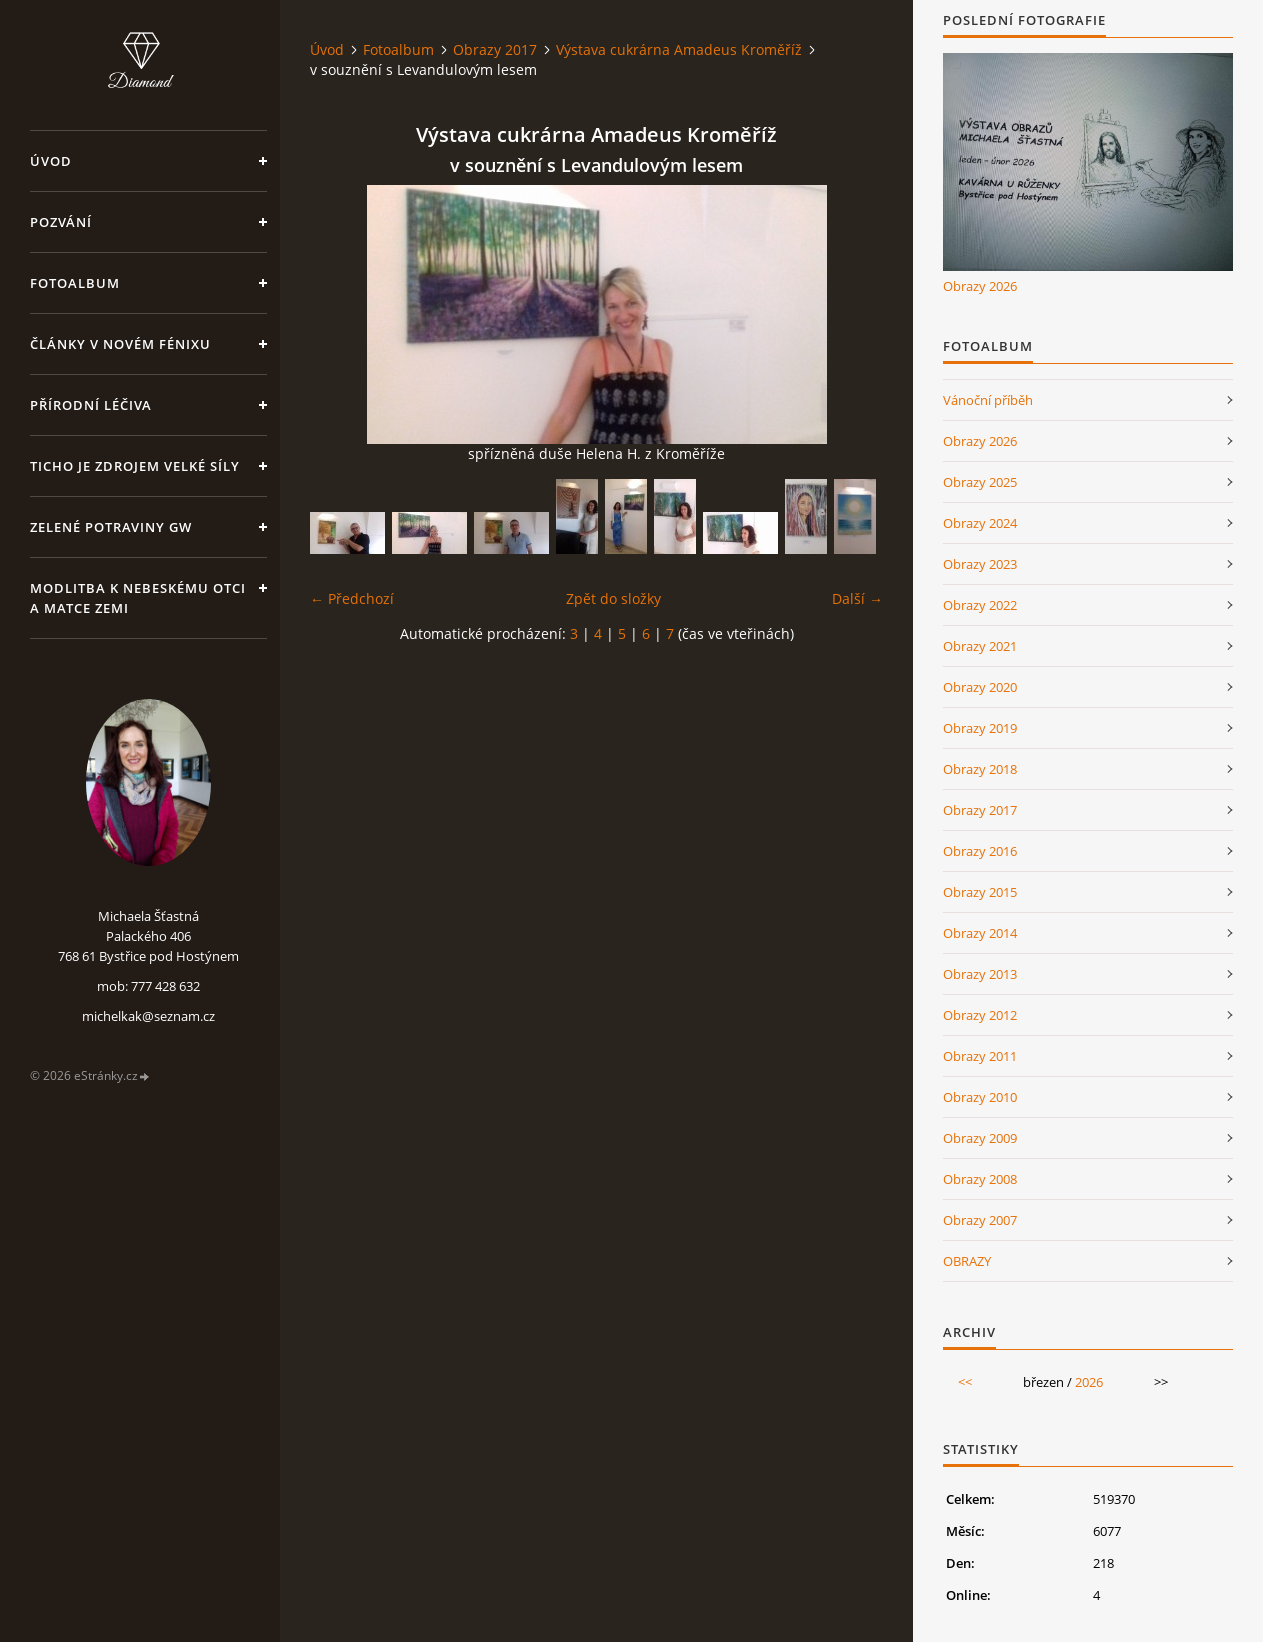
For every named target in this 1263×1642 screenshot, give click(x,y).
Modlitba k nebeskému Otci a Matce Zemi (138, 598)
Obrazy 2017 (495, 49)
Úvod (51, 161)
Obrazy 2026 (980, 286)
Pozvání (61, 222)
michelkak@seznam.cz (148, 1016)
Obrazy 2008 (980, 1179)
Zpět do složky (613, 598)
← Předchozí (352, 598)
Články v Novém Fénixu (120, 344)
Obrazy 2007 (980, 1220)
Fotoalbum (75, 283)
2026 (1089, 1382)
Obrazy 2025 (980, 482)
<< (965, 1382)
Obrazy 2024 (980, 523)
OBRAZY (967, 1261)
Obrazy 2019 (980, 728)
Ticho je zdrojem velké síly (135, 466)
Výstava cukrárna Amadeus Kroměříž (679, 49)
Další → (857, 598)
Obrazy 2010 (980, 1097)
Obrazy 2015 (980, 892)
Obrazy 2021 (980, 646)
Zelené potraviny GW (111, 527)
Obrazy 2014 (980, 933)
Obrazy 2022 (980, 605)
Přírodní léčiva (91, 405)
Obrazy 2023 (980, 564)
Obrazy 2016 (980, 851)
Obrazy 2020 (980, 687)
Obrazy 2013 (980, 974)
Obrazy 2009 (980, 1138)
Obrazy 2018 (980, 769)
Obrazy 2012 (980, 1015)
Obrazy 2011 (980, 1056)
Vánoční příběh (988, 400)
